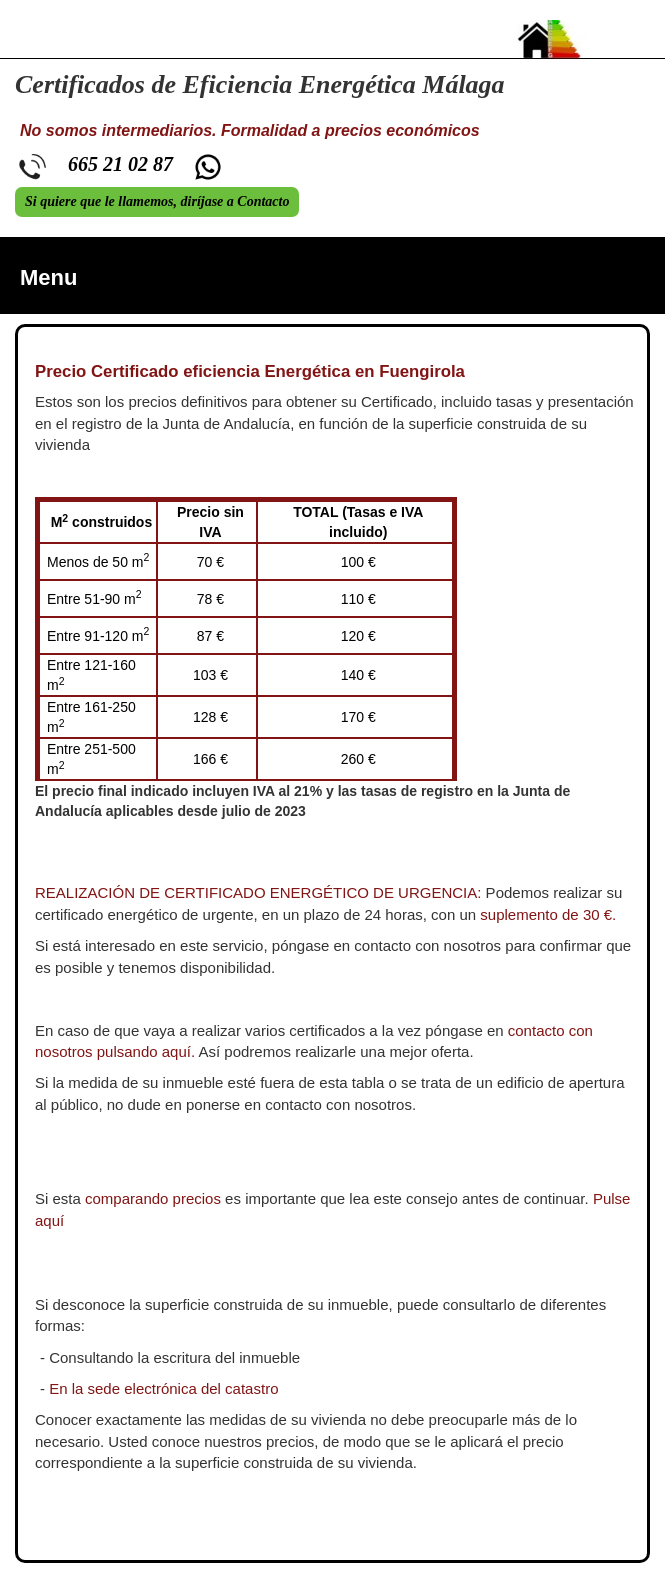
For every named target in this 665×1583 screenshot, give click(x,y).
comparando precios (153, 1198)
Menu (48, 277)
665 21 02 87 (120, 164)
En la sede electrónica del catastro (163, 1388)
